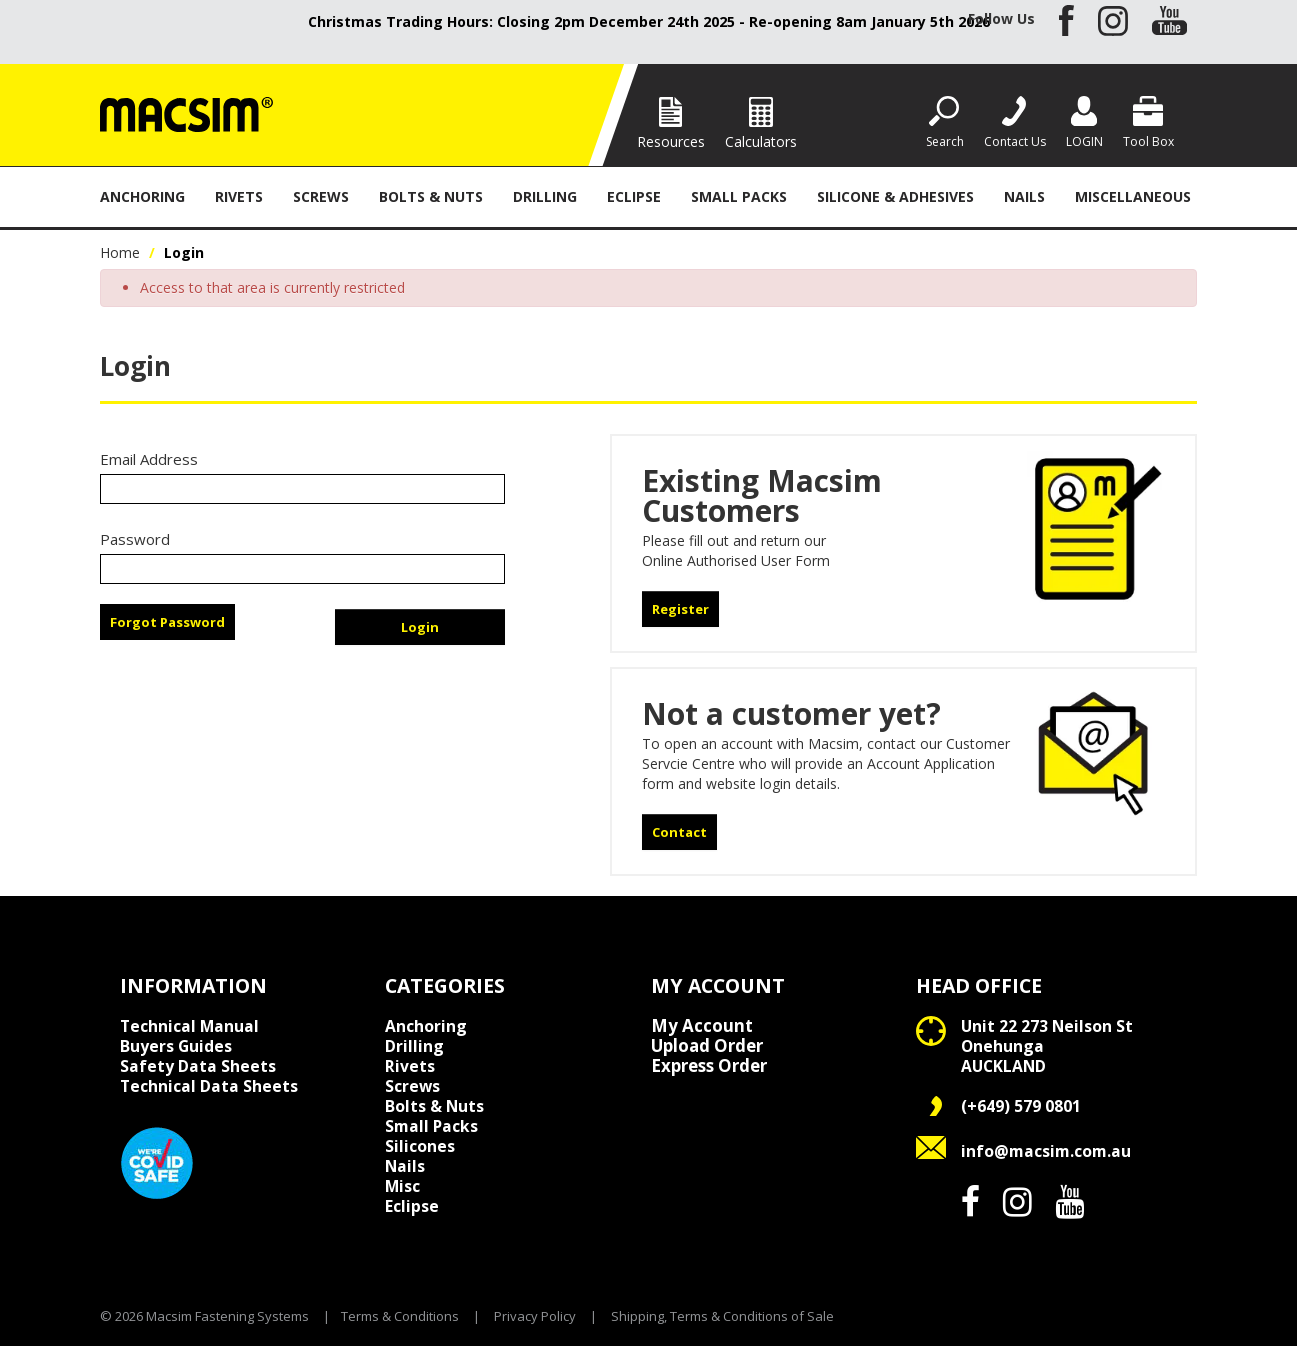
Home (120, 252)
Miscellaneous (1133, 196)
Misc (402, 1186)
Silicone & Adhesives (895, 196)
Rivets (239, 196)
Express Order (709, 1066)
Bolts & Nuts (431, 196)
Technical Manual (189, 1026)
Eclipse (634, 196)
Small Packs (739, 196)
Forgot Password (167, 622)
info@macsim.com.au (1046, 1151)
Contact (679, 832)
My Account (702, 1026)
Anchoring (142, 196)
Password (135, 539)
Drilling (545, 196)
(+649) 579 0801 (1021, 1106)
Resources (671, 141)
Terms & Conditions (400, 1316)
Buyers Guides (176, 1046)
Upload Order (707, 1046)
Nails (1024, 196)
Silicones (420, 1146)
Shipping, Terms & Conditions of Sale (722, 1316)
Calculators (761, 141)
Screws (321, 196)
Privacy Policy (535, 1316)
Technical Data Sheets (209, 1086)
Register (680, 609)
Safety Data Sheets (198, 1066)
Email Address (149, 459)
